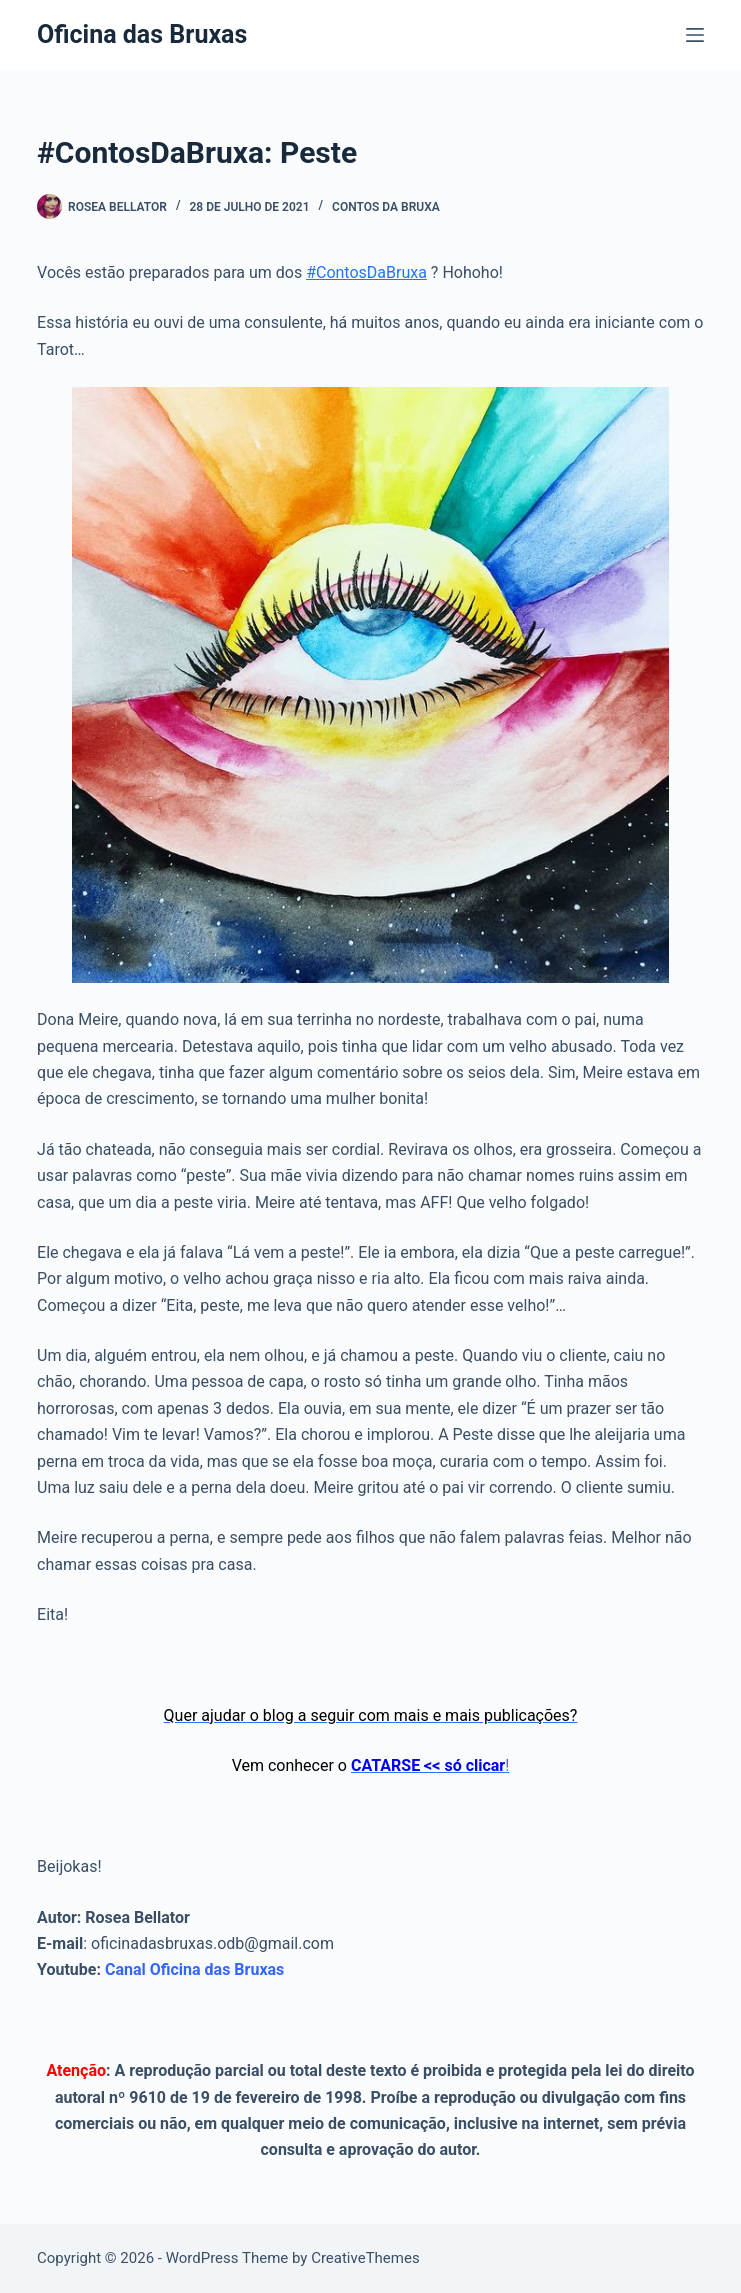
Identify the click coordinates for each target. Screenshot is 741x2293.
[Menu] (695, 35)
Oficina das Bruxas (142, 34)
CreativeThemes (365, 2258)
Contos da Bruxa (386, 207)
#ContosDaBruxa (366, 272)
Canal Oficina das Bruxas (194, 1969)
